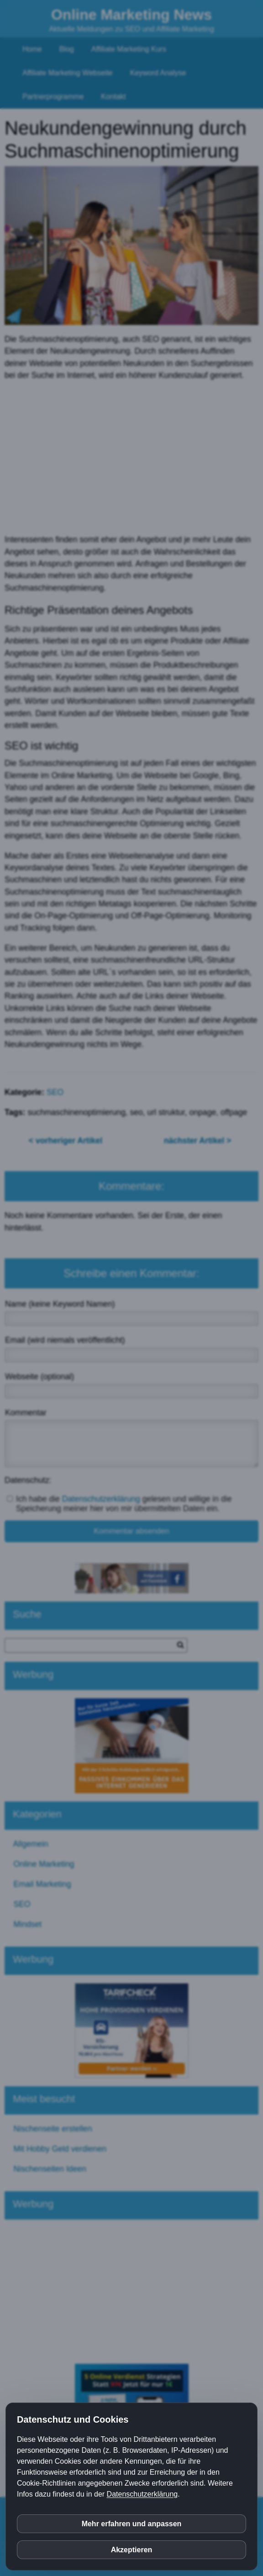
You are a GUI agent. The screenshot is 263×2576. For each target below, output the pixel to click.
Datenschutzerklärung (142, 2494)
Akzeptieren (132, 2550)
